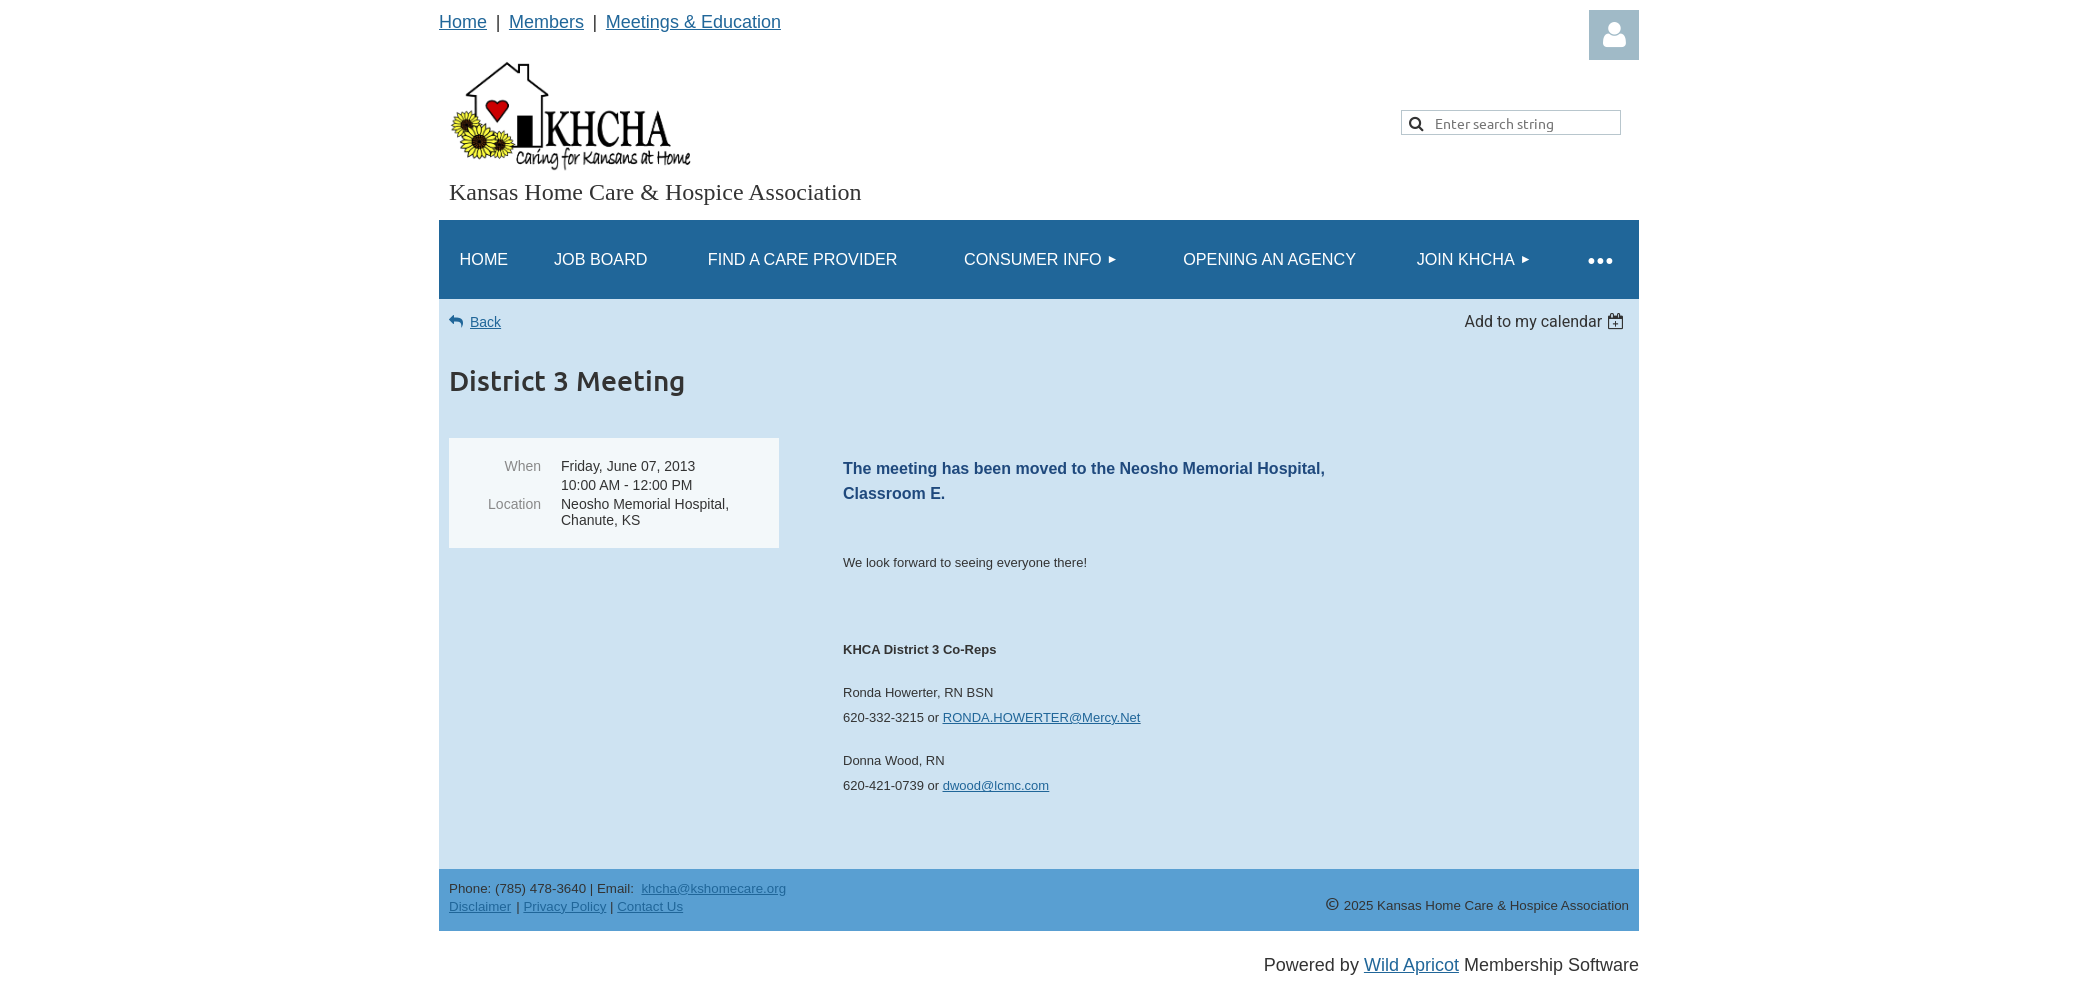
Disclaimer (480, 906)
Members (546, 22)
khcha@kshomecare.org (713, 888)
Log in (1614, 35)
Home (463, 22)
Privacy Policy (564, 906)
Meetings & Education (693, 22)
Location (514, 504)
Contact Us (650, 906)
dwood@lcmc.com (996, 785)
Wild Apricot (1411, 965)
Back (485, 322)
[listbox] (1546, 321)
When (522, 466)
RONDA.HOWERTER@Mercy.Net (1042, 717)
